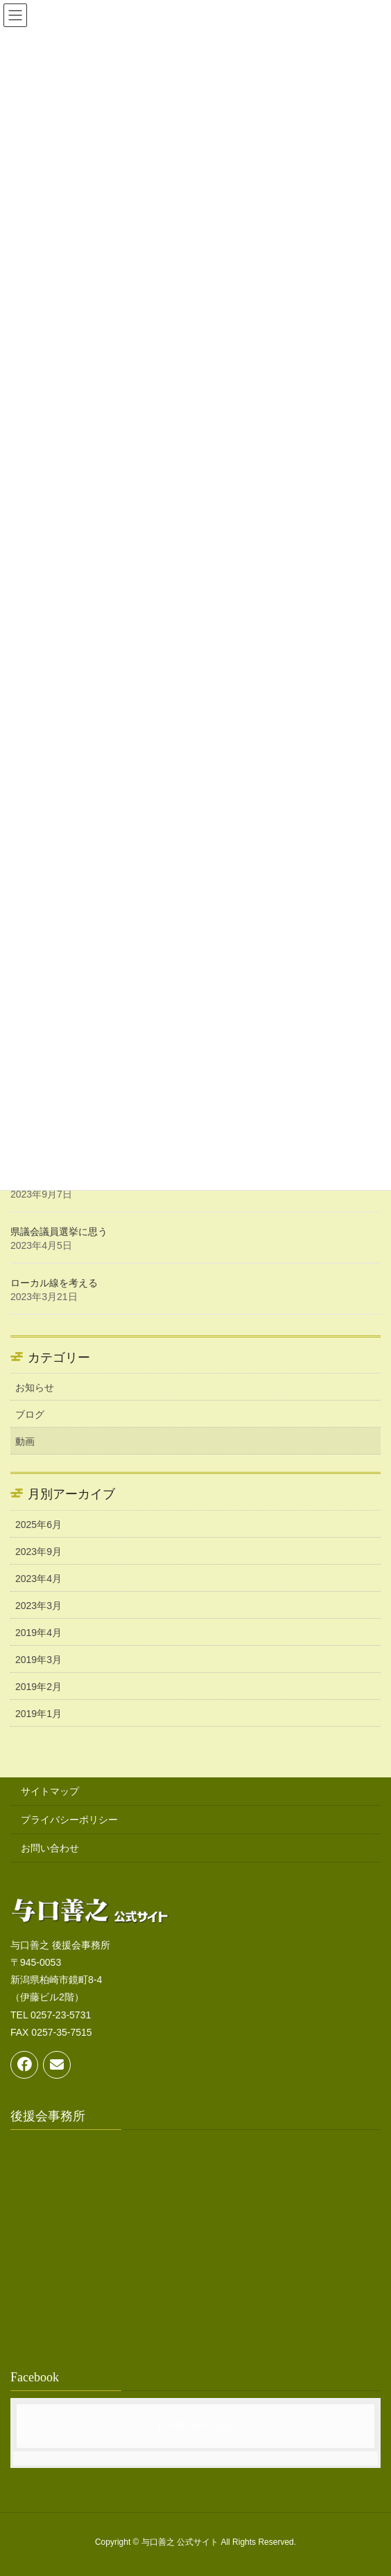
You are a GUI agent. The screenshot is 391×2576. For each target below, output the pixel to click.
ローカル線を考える (54, 1282)
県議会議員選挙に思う (58, 1231)
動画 (25, 1441)
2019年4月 (38, 1632)
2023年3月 (38, 1605)
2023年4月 (38, 1578)
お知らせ (34, 1387)
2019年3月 (38, 1659)
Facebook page (195, 2425)
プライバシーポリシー (69, 1819)
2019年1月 (38, 1713)
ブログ (29, 1414)
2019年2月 (38, 1686)
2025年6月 (38, 1524)
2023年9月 (38, 1551)
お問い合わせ (50, 1848)
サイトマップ (50, 1791)
